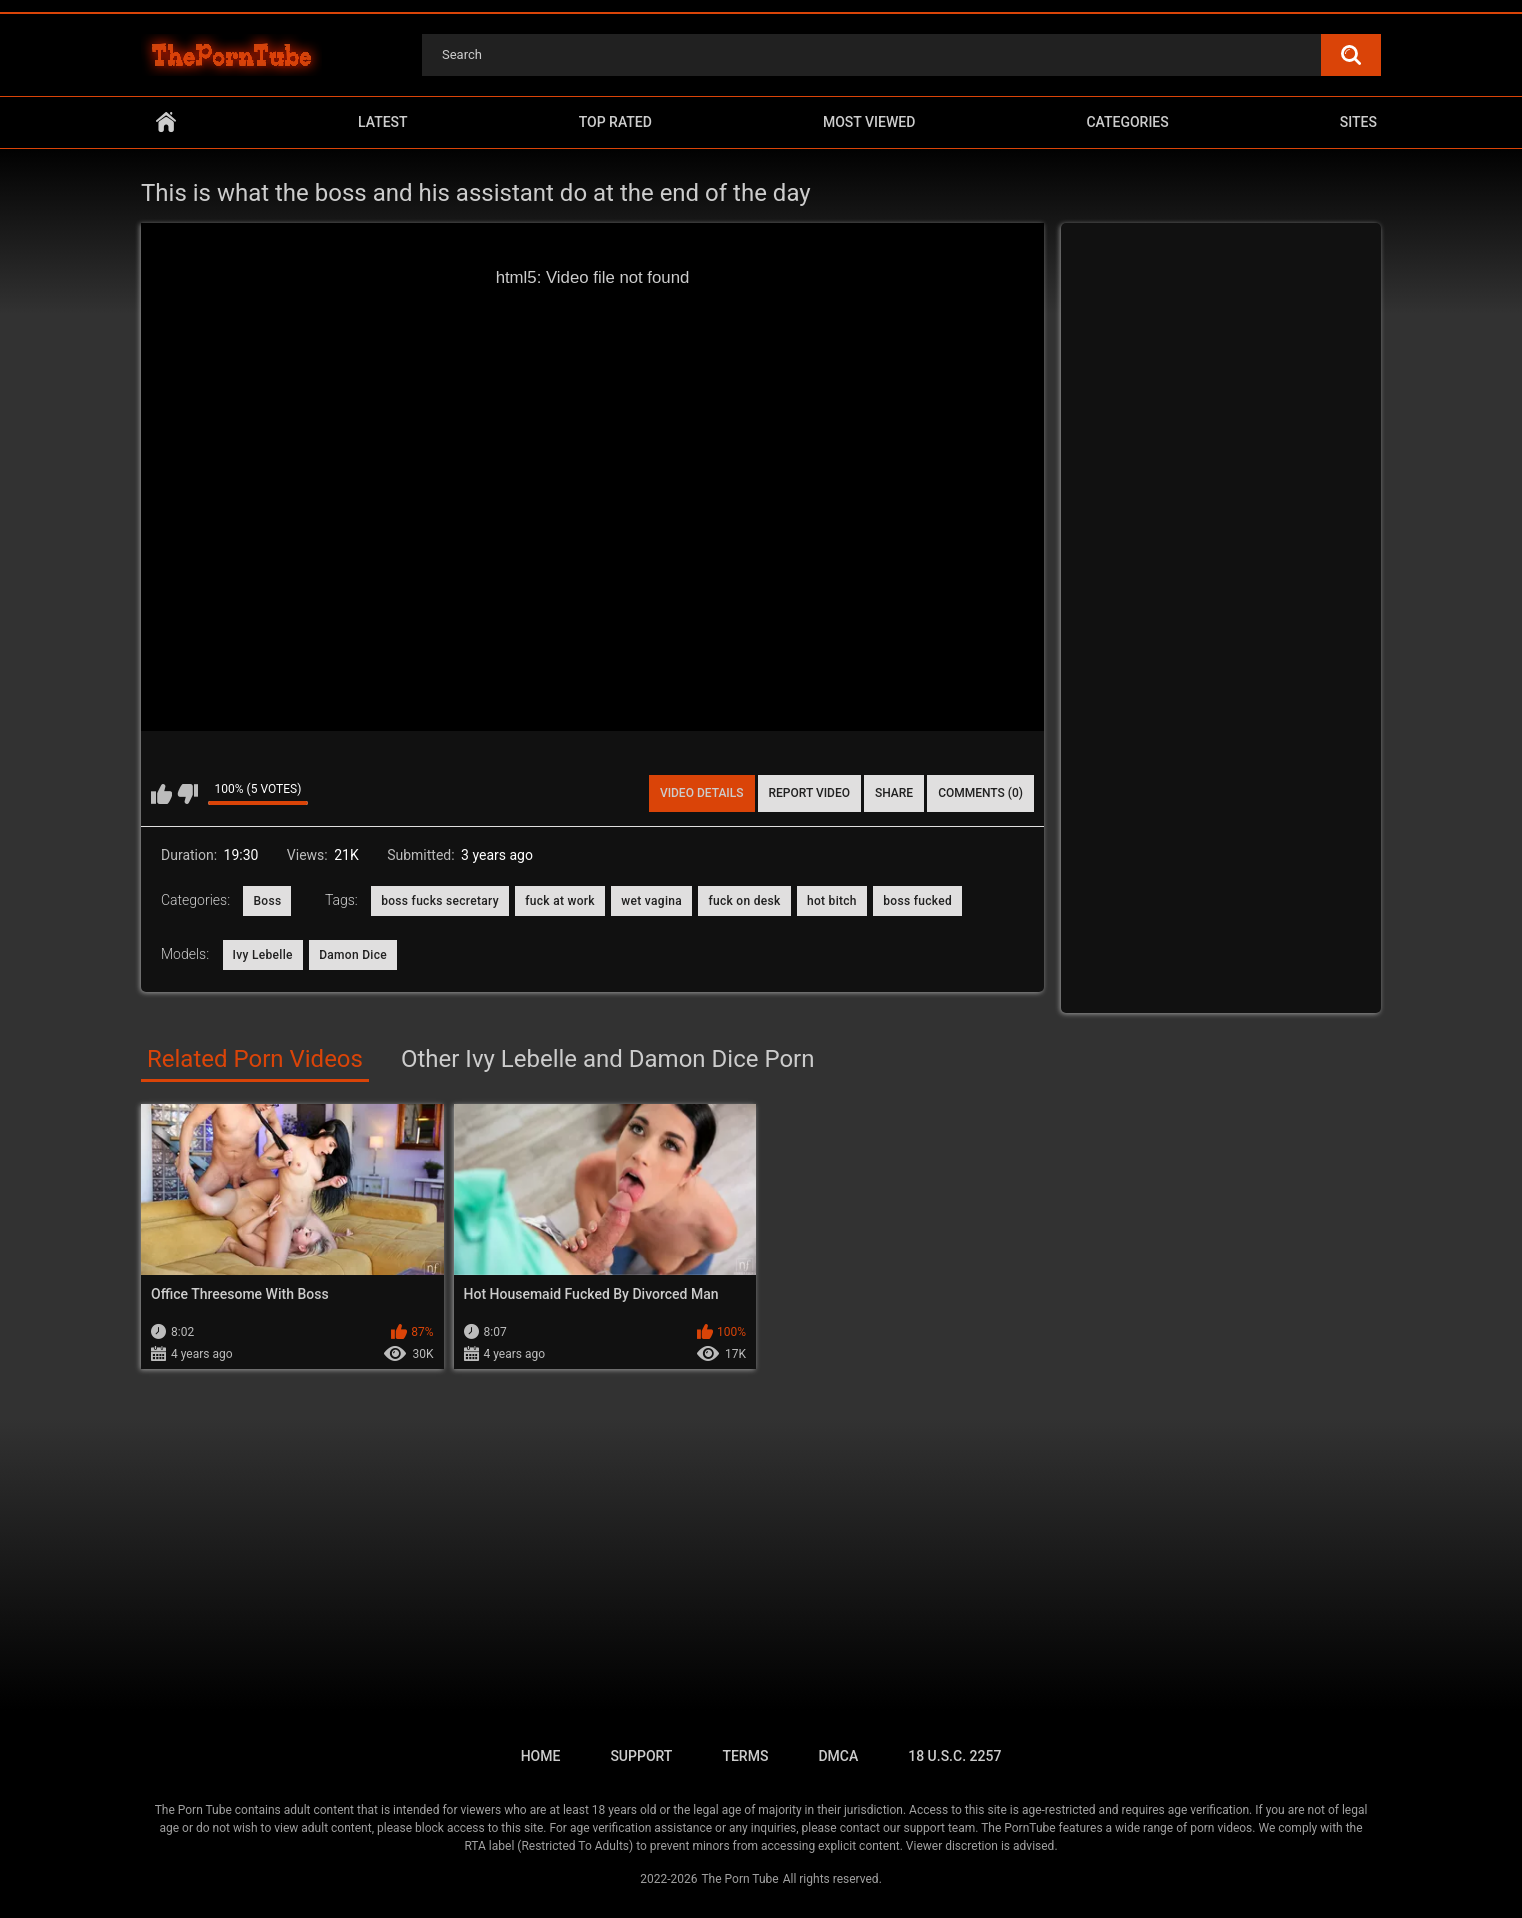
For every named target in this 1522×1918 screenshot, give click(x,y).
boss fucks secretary (440, 901)
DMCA (838, 1756)
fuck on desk (744, 901)
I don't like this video (187, 794)
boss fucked (917, 901)
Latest (383, 122)
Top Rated (615, 122)
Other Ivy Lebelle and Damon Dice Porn (608, 1059)
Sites (1358, 122)
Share (894, 793)
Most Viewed (869, 122)
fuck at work (560, 901)
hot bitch (832, 901)
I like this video (161, 794)
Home (166, 122)
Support (641, 1756)
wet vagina (651, 901)
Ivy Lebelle (263, 955)
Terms (745, 1756)
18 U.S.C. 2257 (954, 1756)
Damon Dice (353, 955)
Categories (1127, 122)
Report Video (809, 793)
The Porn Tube (739, 1879)
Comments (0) (980, 793)
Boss (267, 901)
